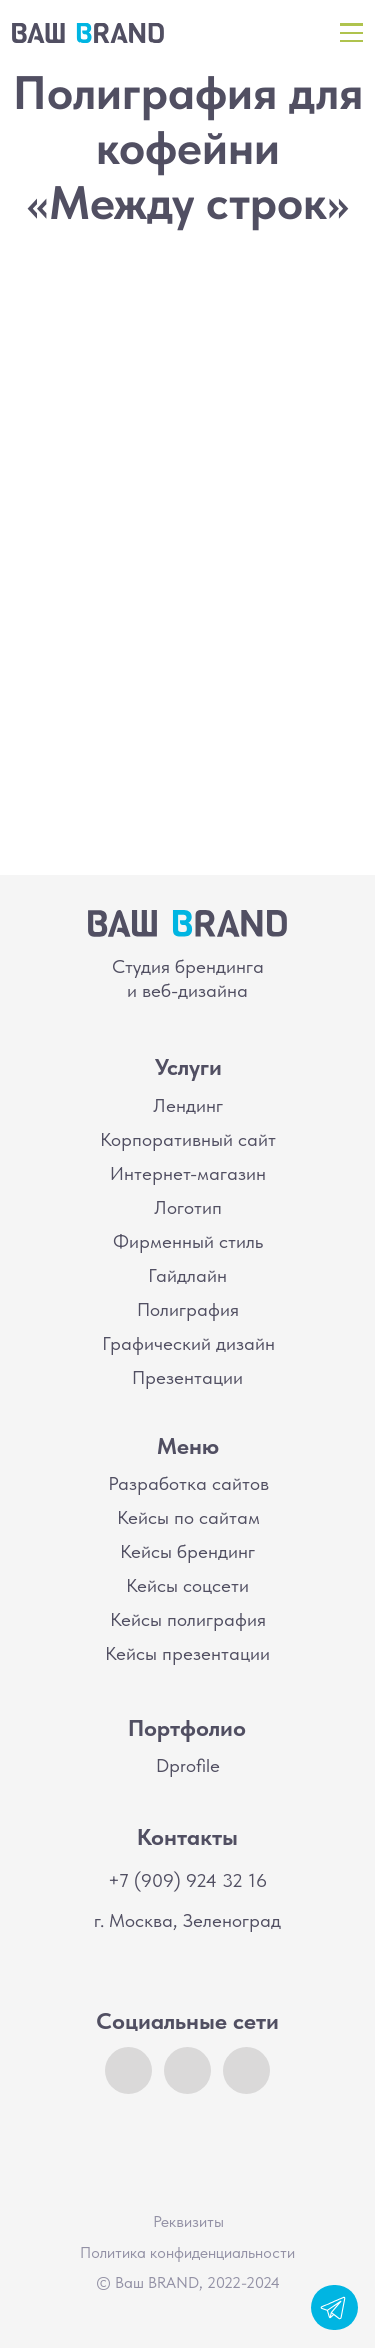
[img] (88, 33)
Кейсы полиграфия (188, 1619)
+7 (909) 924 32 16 (187, 1880)
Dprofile (188, 1765)
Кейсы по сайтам (188, 1517)
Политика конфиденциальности (187, 2252)
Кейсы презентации (187, 1653)
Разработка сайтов (188, 1483)
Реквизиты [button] (188, 2221)
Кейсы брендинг (187, 1551)
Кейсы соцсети (187, 1585)
